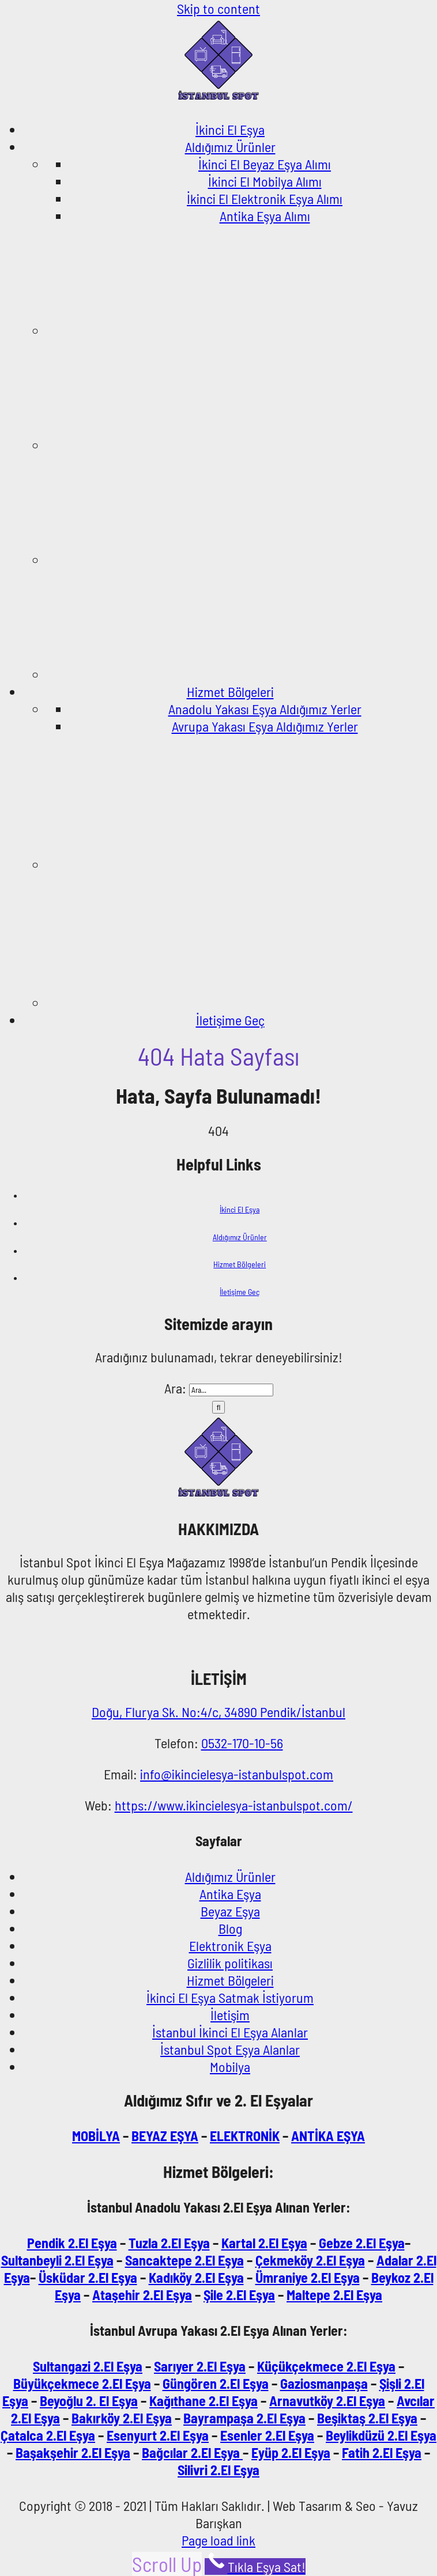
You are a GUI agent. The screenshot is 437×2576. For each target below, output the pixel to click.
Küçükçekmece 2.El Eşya (326, 2366)
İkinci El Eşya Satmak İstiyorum (230, 1997)
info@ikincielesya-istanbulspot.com (236, 1774)
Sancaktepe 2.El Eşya (184, 2260)
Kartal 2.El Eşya (264, 2242)
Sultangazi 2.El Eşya (87, 2366)
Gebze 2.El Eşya (362, 2242)
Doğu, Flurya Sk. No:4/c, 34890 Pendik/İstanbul (218, 1711)
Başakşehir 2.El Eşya (73, 2452)
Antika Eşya (230, 1893)
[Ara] (218, 1407)
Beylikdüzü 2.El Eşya (381, 2435)
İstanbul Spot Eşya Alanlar (230, 2049)
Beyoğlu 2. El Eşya (89, 2400)
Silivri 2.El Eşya (218, 2469)
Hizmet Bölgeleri (239, 1264)
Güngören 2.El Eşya (216, 2383)
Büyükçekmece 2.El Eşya (82, 2383)
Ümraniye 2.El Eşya (307, 2277)
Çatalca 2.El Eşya (48, 2435)
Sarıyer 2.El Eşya (200, 2366)
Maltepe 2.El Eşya (334, 2294)
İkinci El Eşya (239, 1209)
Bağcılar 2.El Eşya (192, 2452)
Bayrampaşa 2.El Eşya (244, 2418)
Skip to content (218, 8)
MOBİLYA (96, 2135)
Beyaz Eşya (230, 1911)
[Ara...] (231, 1390)
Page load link (218, 2540)
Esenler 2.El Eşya (267, 2435)
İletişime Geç (239, 1292)
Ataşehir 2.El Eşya (142, 2294)
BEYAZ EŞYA (164, 2135)
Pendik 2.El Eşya (72, 2242)
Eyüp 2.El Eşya (290, 2452)
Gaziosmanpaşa (324, 2383)
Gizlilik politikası (230, 1962)
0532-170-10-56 (242, 1742)
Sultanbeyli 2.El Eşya (57, 2260)
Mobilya (230, 2066)
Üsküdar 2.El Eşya (88, 2277)
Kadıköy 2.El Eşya (196, 2277)
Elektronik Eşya (230, 1945)
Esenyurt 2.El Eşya (158, 2435)
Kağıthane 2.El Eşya (203, 2400)
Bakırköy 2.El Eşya (121, 2418)
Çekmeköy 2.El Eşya (310, 2260)
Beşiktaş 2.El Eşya (367, 2418)
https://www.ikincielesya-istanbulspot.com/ (234, 1805)
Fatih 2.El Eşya (381, 2452)
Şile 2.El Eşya (239, 2294)
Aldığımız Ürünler (240, 1237)
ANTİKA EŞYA (328, 2135)
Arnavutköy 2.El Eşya (327, 2400)
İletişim (230, 2014)
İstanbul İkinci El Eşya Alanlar (230, 2032)
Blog (230, 1928)
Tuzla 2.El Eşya (169, 2242)
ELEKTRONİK (245, 2135)
